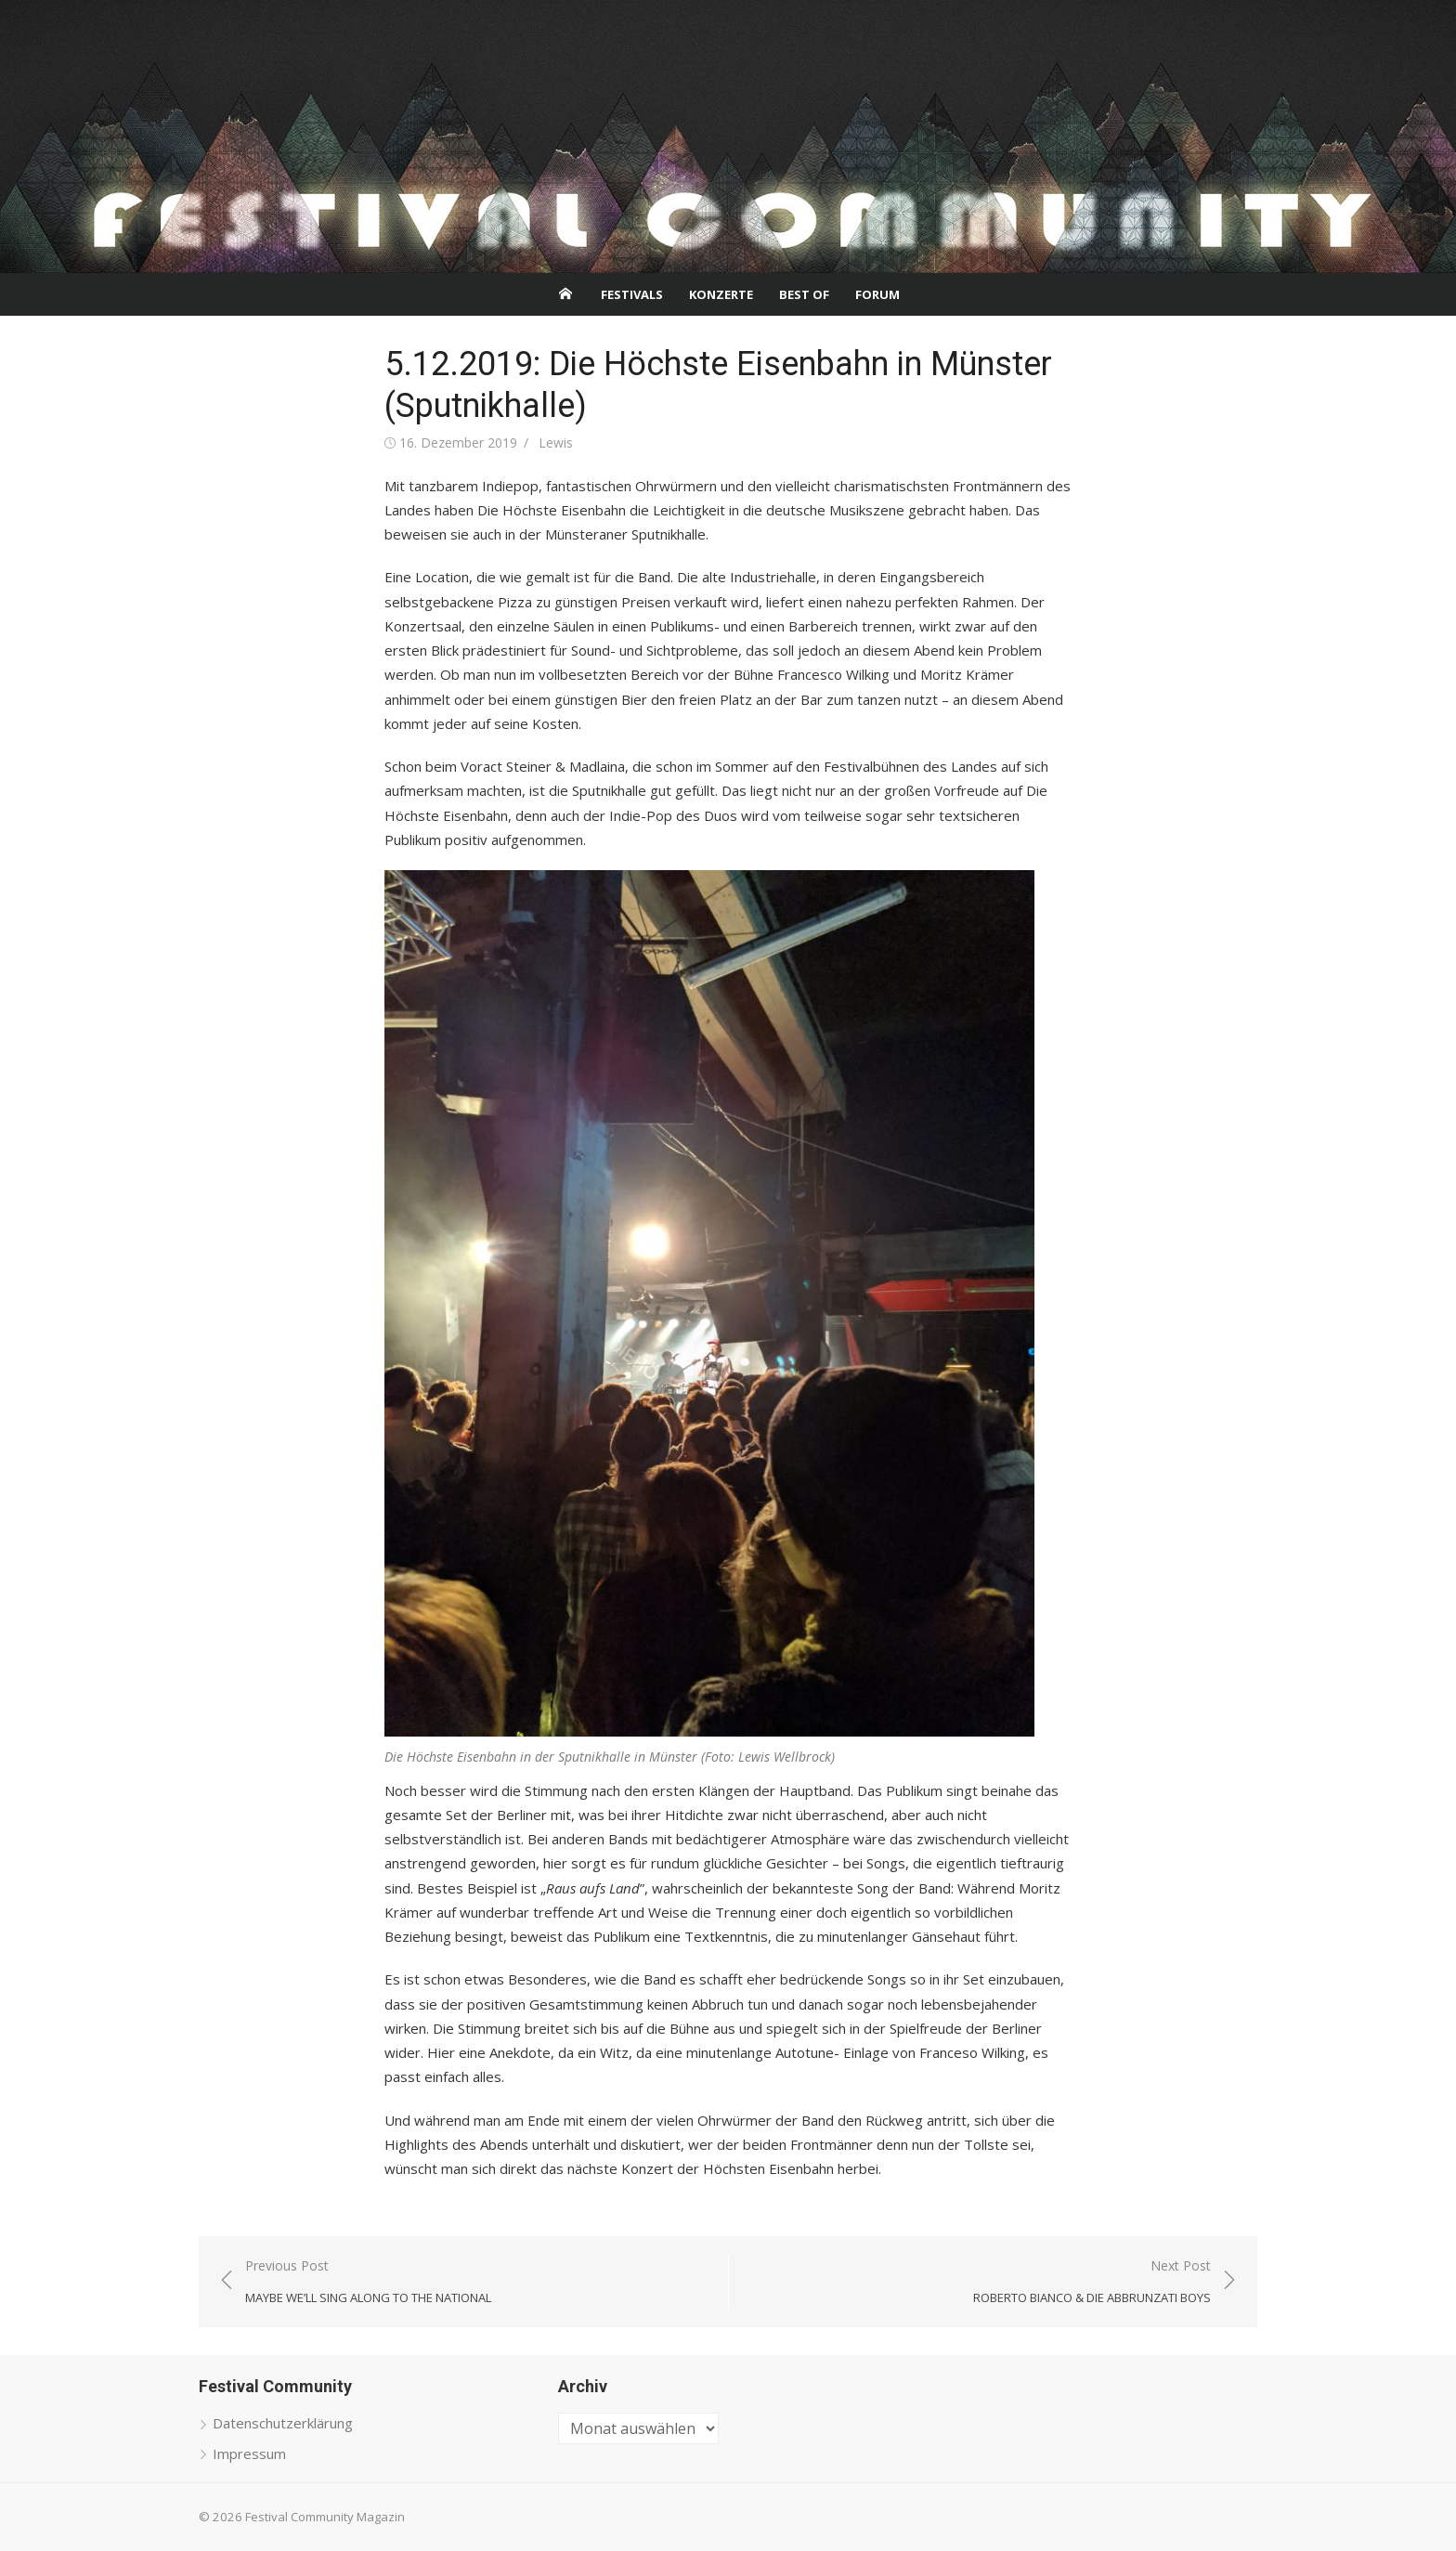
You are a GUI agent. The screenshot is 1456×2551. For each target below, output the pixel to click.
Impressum (249, 2453)
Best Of (804, 294)
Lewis (556, 442)
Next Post (1092, 2282)
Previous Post (368, 2282)
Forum (877, 294)
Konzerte (721, 294)
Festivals (632, 294)
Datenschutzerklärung (283, 2423)
